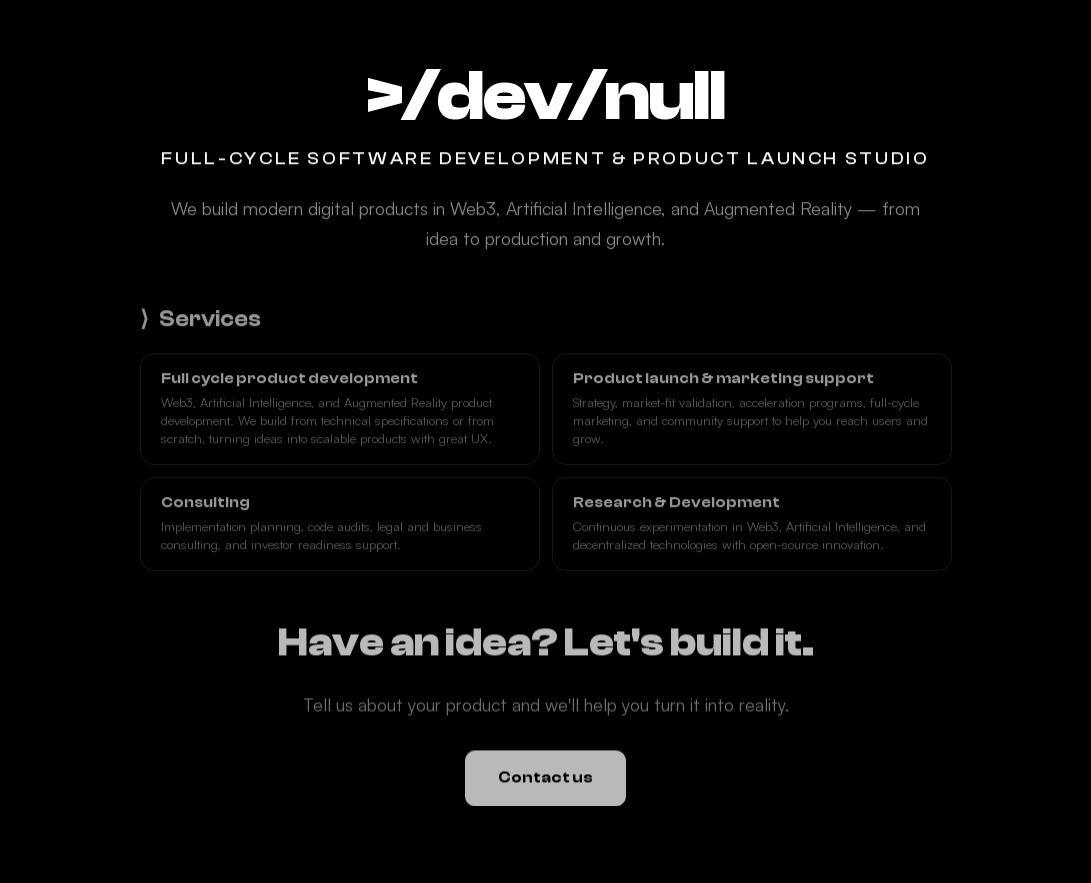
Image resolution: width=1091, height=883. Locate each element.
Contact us (545, 779)
